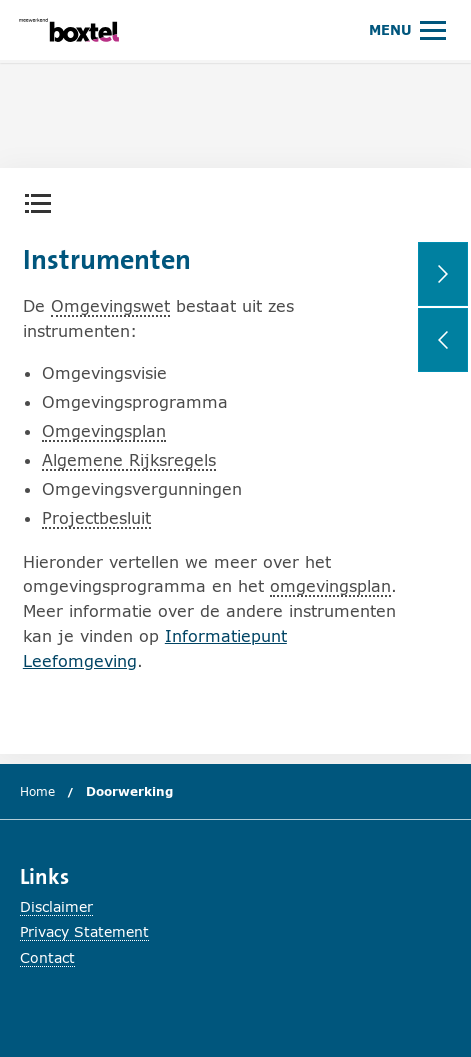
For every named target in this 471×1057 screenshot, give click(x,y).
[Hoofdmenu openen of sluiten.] (407, 29)
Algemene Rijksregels (129, 459)
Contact (47, 957)
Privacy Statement (84, 931)
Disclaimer (56, 906)
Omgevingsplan (104, 430)
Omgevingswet (110, 305)
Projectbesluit (96, 517)
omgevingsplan (330, 585)
